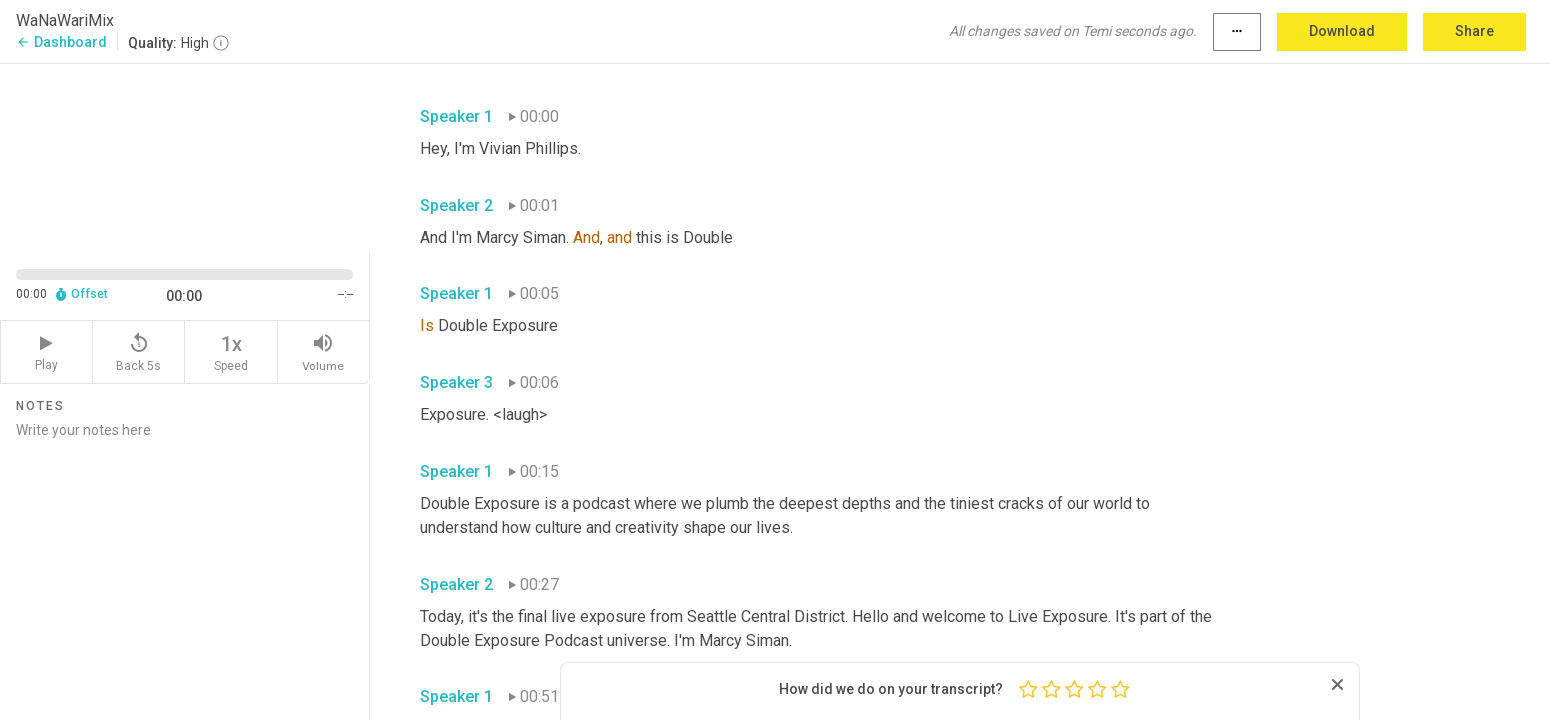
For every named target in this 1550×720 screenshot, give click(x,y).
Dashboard (61, 42)
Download (1342, 31)
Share (1474, 31)
